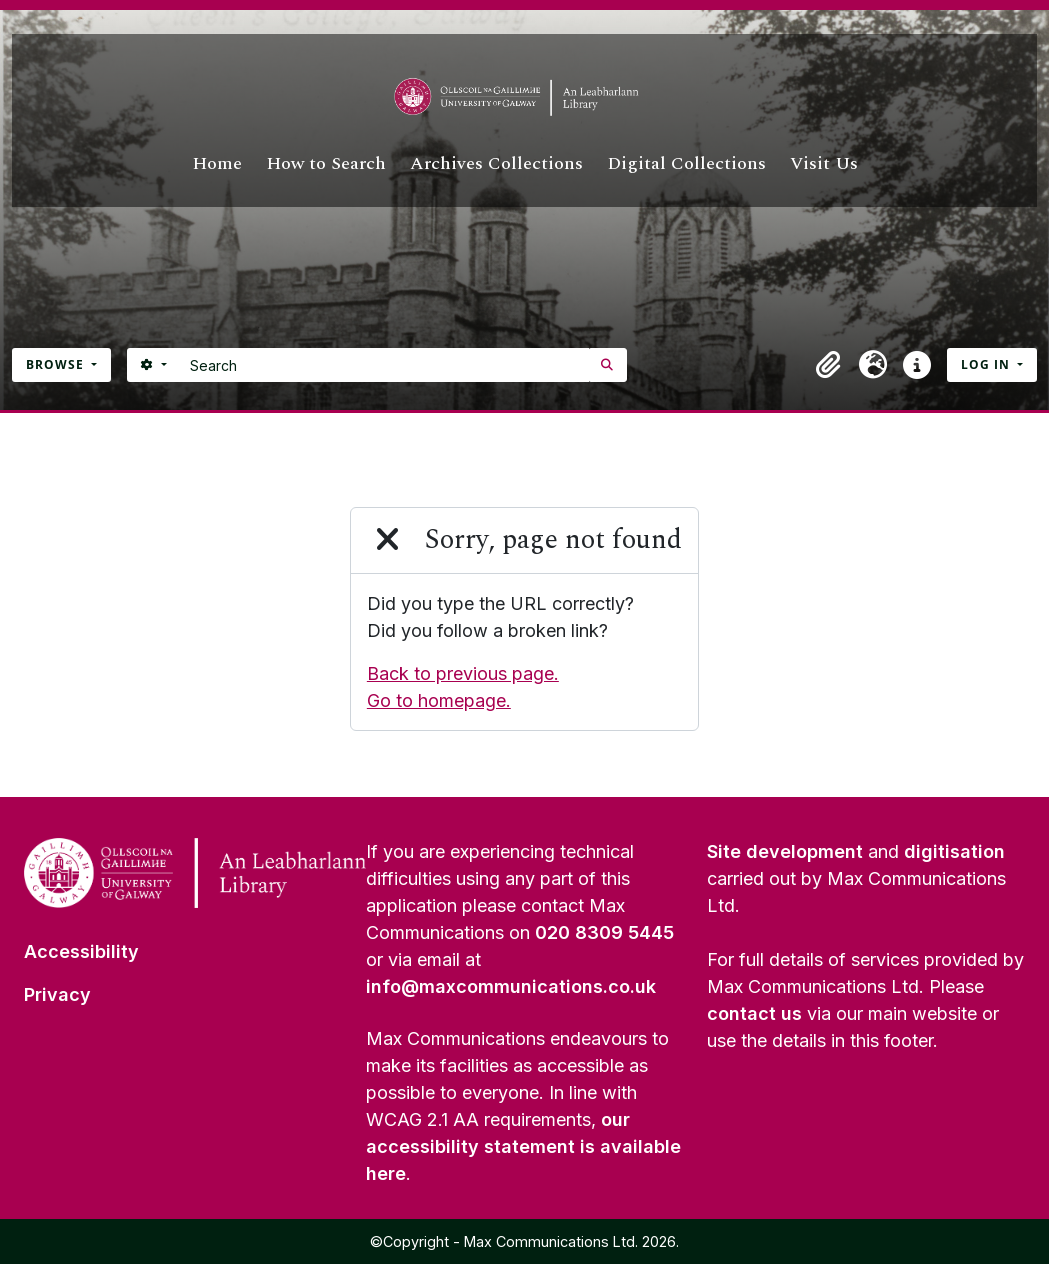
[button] (829, 365)
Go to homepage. (439, 700)
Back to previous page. (463, 673)
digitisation (954, 851)
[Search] (384, 365)
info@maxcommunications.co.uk (511, 986)
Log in (987, 364)
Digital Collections (686, 163)
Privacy (57, 994)
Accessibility (81, 951)
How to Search (326, 163)
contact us (754, 1013)
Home (217, 163)
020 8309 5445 (604, 932)
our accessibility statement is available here (523, 1146)
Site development (785, 851)
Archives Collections (496, 163)
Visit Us (824, 163)
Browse (57, 364)
